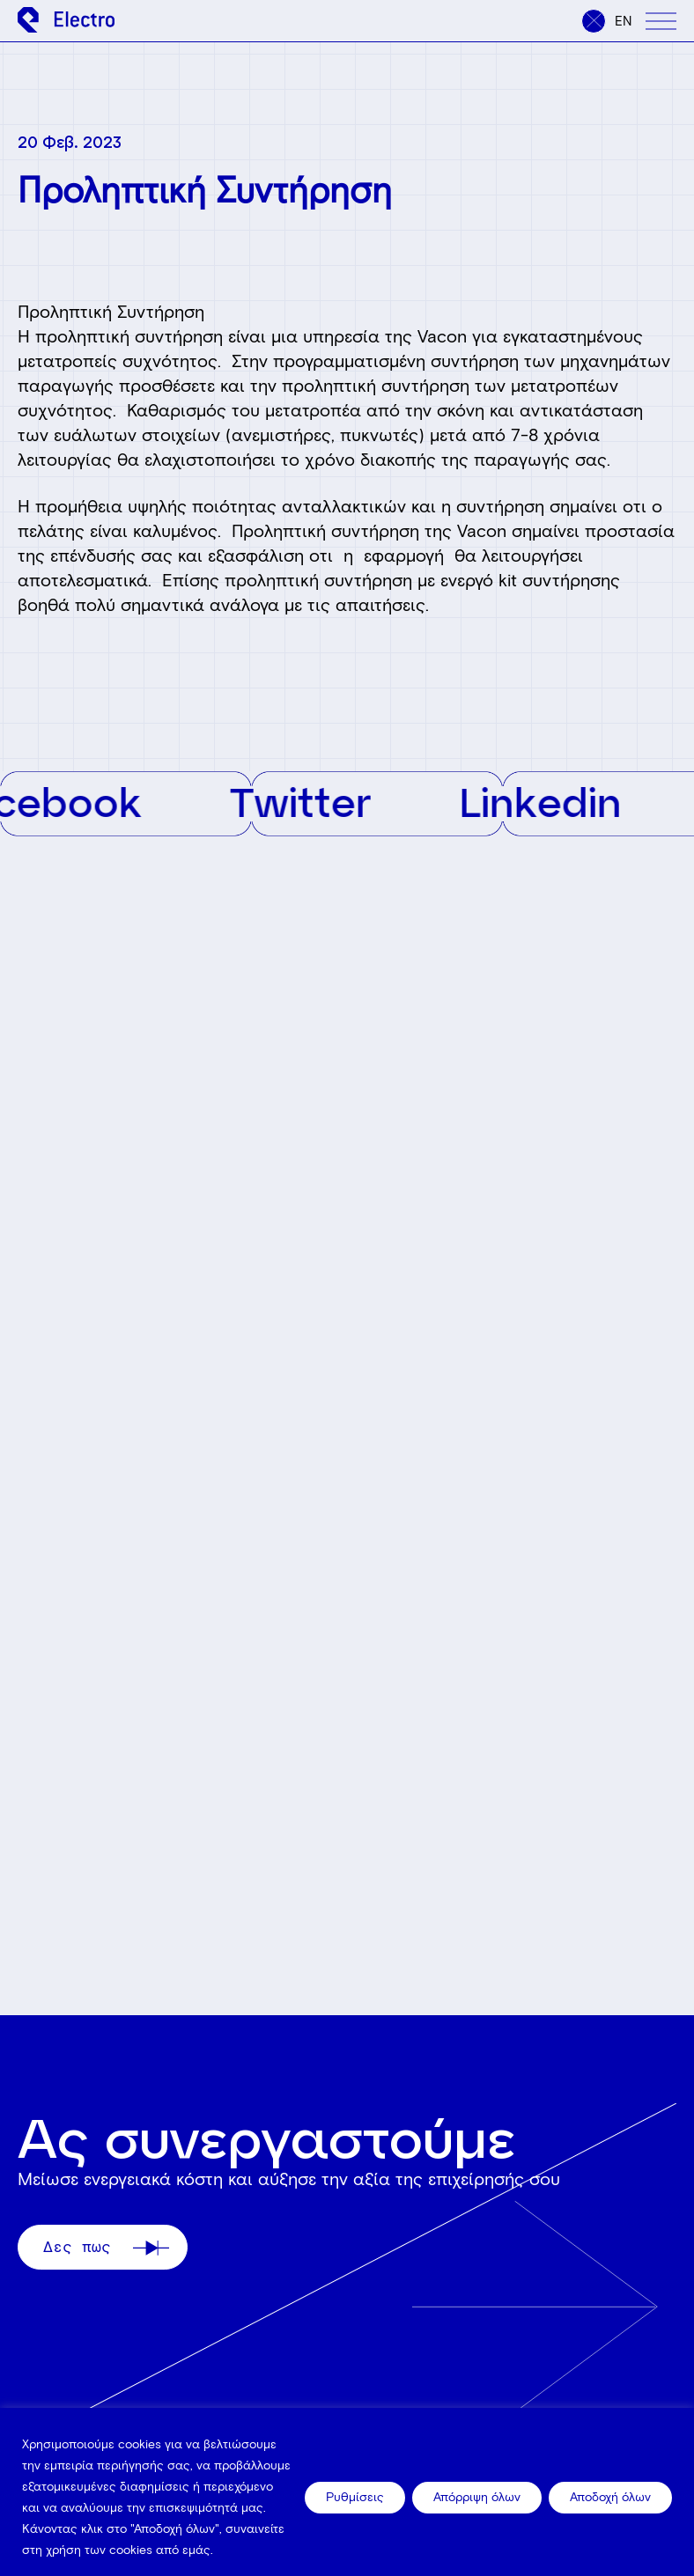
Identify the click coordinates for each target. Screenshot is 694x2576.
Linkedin (551, 800)
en (623, 21)
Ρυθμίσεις (355, 2497)
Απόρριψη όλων (476, 2497)
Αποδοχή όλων (610, 2497)
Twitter (311, 800)
